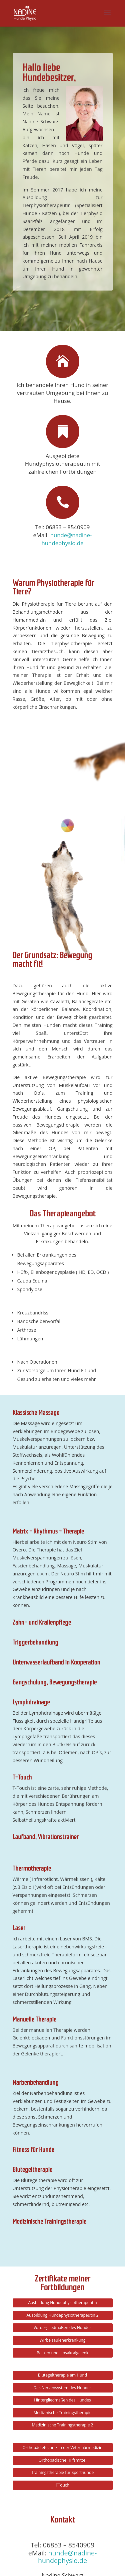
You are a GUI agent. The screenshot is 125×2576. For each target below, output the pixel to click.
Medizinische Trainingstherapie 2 (62, 2235)
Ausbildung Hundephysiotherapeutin (62, 2113)
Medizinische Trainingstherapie (63, 2223)
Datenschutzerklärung (62, 2567)
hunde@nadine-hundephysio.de (67, 539)
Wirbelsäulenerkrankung (62, 2150)
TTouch (62, 2295)
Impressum (94, 2559)
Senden (93, 2515)
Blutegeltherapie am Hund (62, 2185)
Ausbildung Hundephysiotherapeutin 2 (62, 2125)
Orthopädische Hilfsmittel (62, 2270)
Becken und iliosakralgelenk (62, 2163)
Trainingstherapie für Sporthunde (62, 2283)
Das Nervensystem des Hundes (63, 2198)
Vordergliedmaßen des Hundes (63, 2138)
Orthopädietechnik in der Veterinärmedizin (63, 2258)
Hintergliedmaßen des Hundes (62, 2210)
